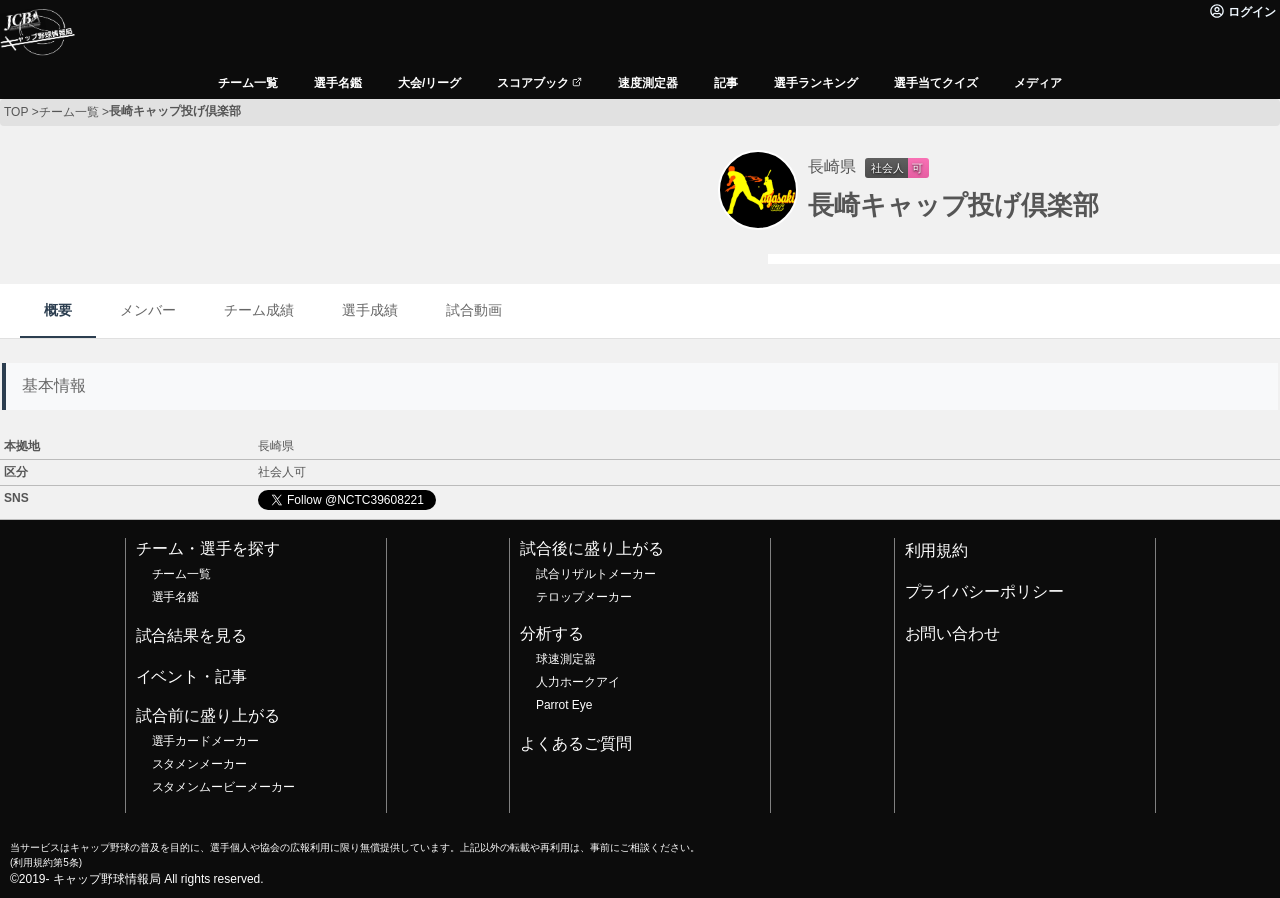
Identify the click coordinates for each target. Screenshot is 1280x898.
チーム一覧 (182, 574)
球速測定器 (566, 659)
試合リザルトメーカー (596, 574)
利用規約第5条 (45, 862)
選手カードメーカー (206, 741)
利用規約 (937, 550)
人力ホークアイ (578, 682)
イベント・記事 (192, 676)
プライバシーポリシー (985, 591)
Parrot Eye (564, 705)
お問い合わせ (953, 633)
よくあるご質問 (576, 743)
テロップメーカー (584, 597)
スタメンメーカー (200, 764)
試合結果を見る (192, 635)
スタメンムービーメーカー (224, 787)
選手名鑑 (176, 597)
